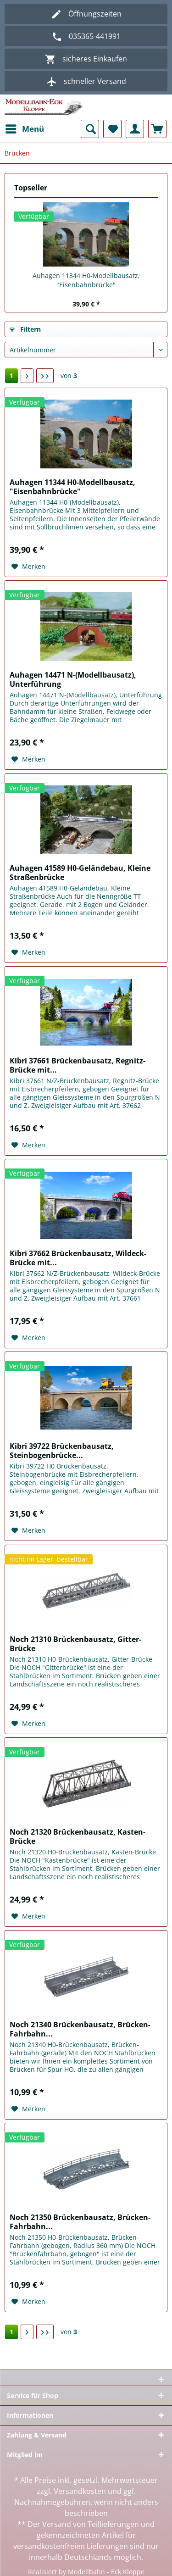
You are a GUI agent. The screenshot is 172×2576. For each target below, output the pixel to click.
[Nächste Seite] (27, 375)
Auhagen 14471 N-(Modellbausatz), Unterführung (73, 679)
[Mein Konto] (135, 129)
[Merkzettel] (112, 129)
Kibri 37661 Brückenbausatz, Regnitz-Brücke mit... (77, 1065)
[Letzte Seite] (45, 375)
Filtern (25, 329)
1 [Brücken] (11, 375)
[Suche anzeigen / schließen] (90, 129)
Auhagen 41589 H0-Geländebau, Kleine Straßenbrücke (80, 872)
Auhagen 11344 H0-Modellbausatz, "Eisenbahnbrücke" (86, 280)
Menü (25, 128)
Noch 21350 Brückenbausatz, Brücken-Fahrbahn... (80, 2222)
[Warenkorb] (157, 129)
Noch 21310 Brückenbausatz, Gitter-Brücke (75, 1644)
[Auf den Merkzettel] (28, 566)
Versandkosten (80, 2491)
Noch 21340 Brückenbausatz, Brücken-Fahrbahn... (80, 2029)
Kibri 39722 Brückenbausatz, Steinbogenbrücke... (62, 1450)
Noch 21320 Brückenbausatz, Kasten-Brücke (77, 1836)
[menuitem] (24, 129)
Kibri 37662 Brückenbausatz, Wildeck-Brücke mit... (78, 1258)
